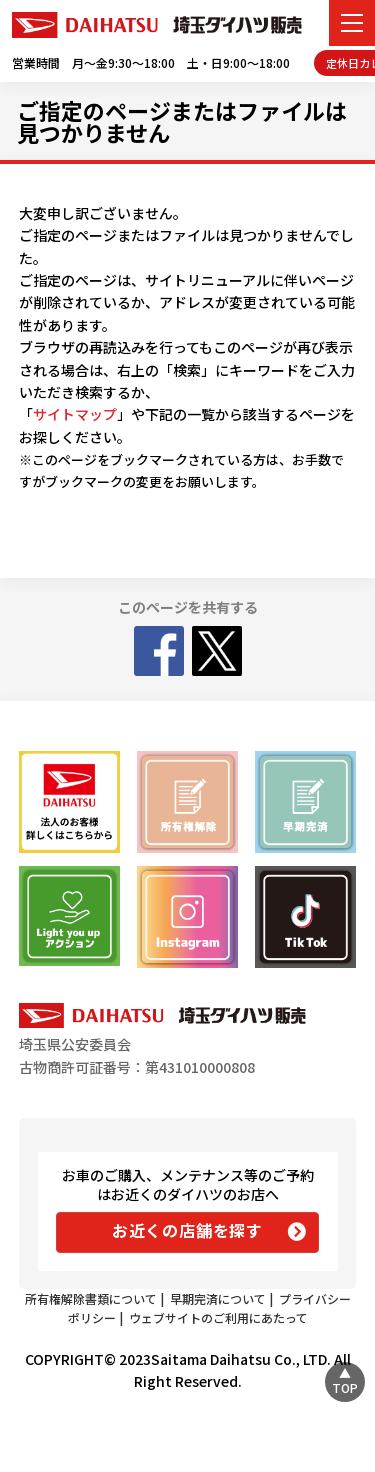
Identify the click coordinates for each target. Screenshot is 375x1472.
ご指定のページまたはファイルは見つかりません (182, 121)
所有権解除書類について (91, 1298)
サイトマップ (75, 414)
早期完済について (218, 1298)
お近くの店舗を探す (187, 1230)
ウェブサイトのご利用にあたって (218, 1317)
